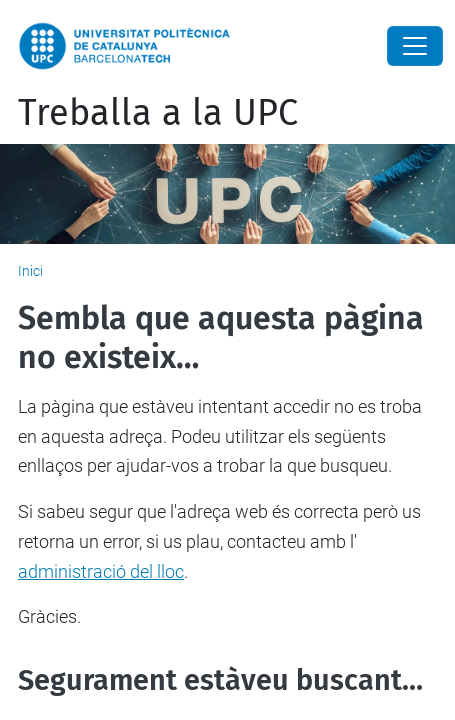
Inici (30, 271)
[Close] (415, 46)
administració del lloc (101, 571)
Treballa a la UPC (158, 113)
